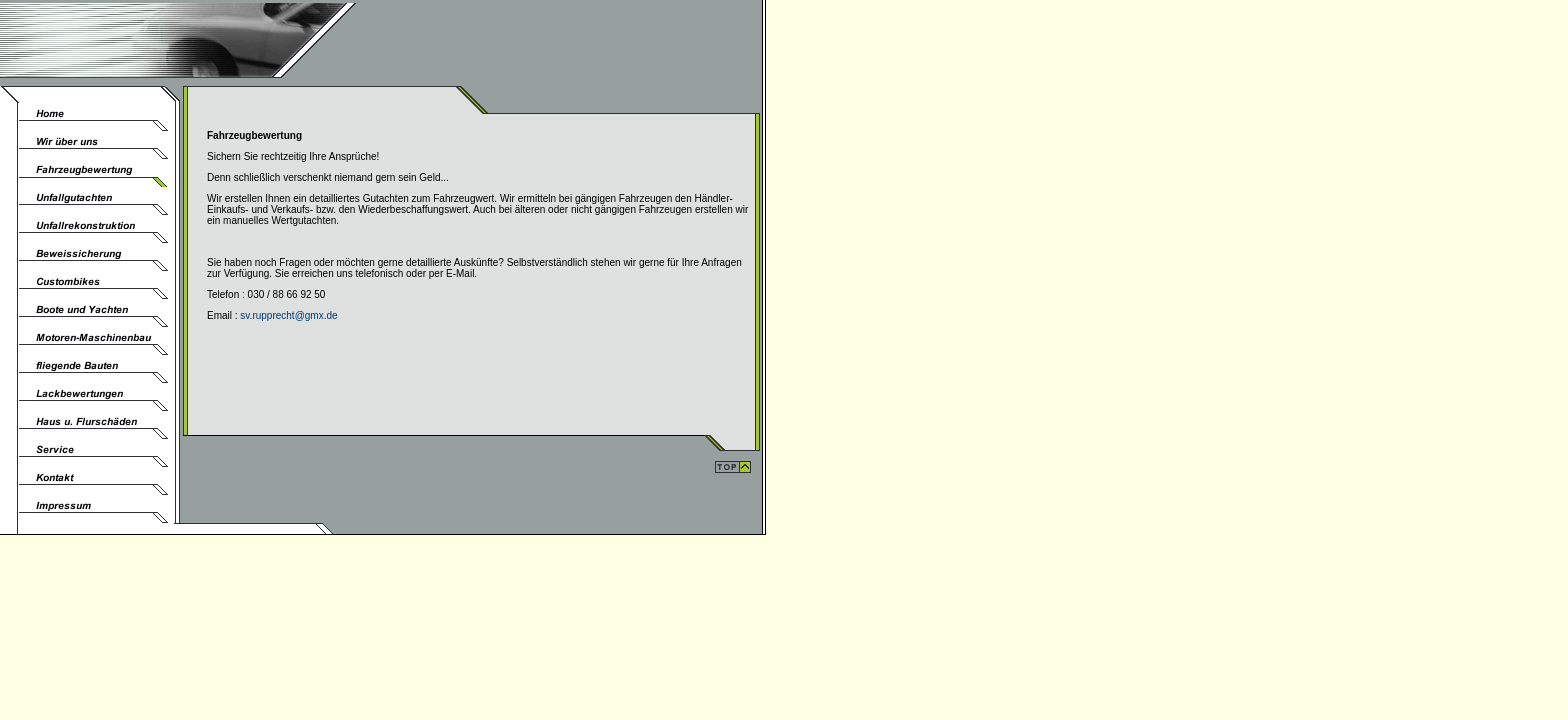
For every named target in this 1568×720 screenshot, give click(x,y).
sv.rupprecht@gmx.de (288, 315)
